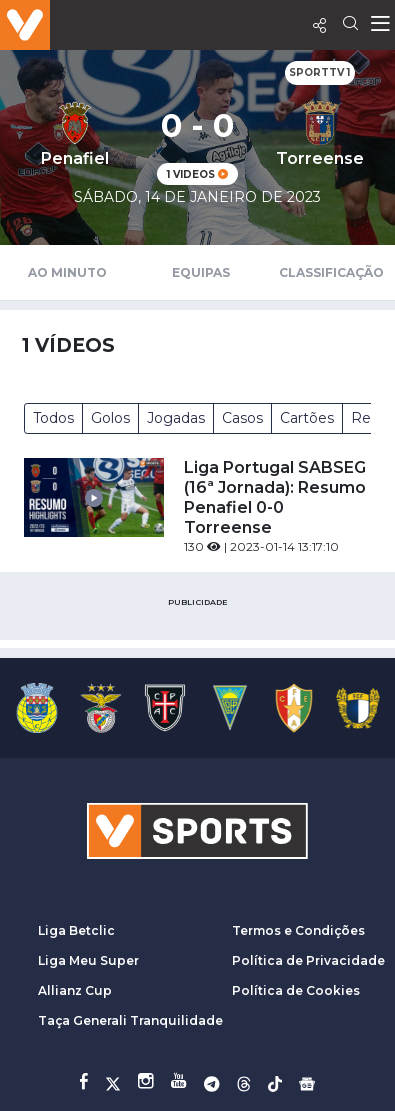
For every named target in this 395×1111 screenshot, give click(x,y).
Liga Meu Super (88, 960)
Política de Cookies (296, 990)
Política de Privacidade (308, 960)
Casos (242, 418)
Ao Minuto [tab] (67, 272)
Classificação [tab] (331, 272)
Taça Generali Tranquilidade (130, 1020)
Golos (110, 418)
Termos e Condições (298, 930)
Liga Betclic (76, 930)
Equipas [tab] (201, 272)
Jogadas (176, 418)
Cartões (307, 418)
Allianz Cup (75, 990)
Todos (53, 418)
